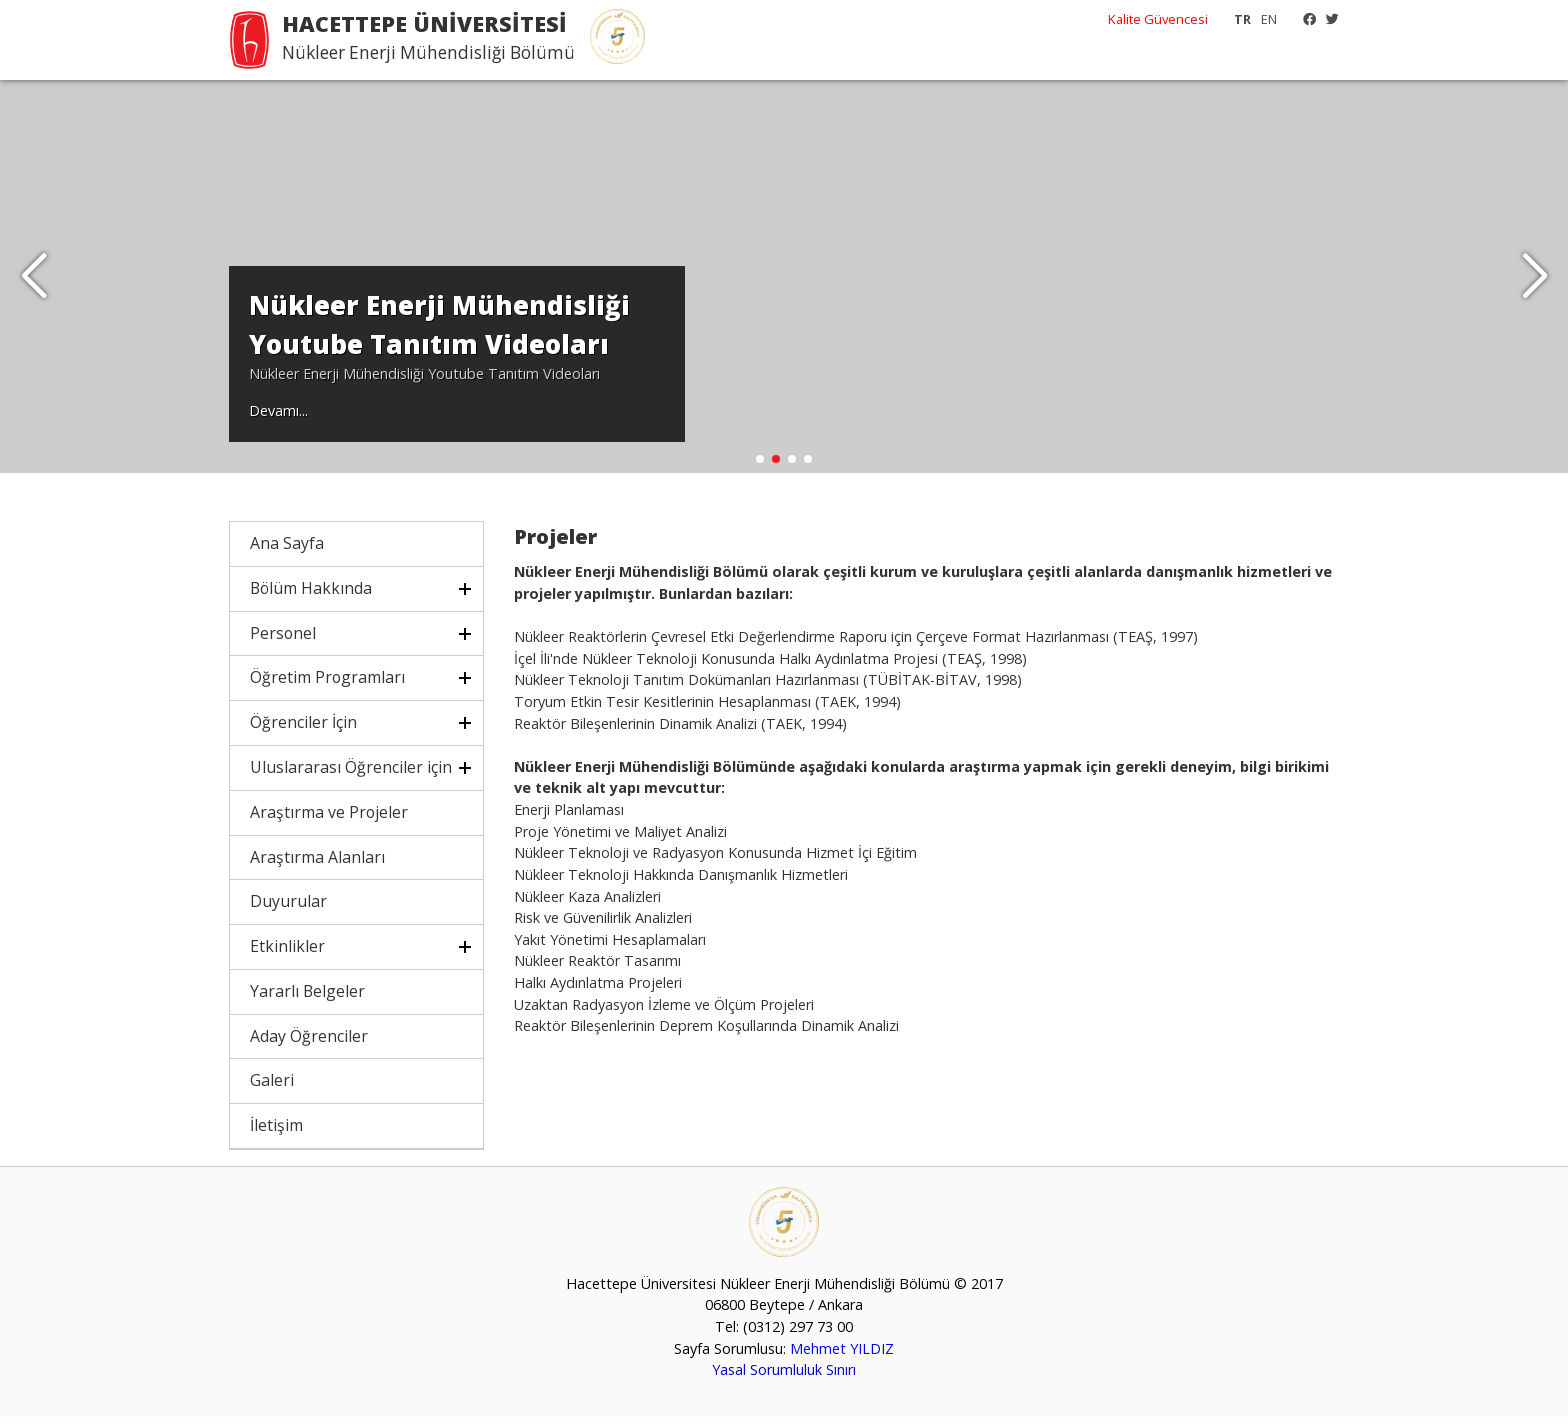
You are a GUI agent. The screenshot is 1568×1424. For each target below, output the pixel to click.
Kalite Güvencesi (1158, 19)
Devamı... (278, 416)
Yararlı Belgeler (307, 998)
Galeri (272, 1087)
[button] (1534, 280)
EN (1269, 19)
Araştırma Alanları (317, 863)
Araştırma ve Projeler (329, 819)
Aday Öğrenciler (309, 1042)
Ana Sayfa (287, 550)
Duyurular (288, 908)
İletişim (276, 1132)
